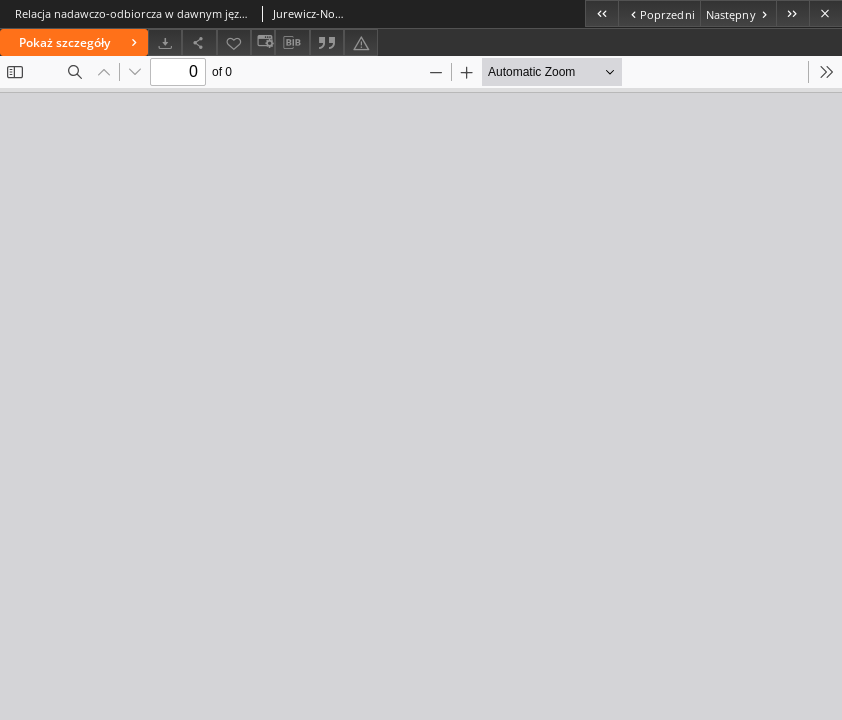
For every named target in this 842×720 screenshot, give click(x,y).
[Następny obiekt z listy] (738, 13)
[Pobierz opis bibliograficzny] (292, 43)
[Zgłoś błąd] (361, 42)
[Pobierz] (165, 42)
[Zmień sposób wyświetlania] (263, 42)
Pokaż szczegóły (80, 42)
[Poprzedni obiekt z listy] (658, 13)
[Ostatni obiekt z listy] (792, 13)
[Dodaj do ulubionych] (234, 42)
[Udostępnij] (199, 42)
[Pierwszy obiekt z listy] (601, 13)
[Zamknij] (825, 13)
